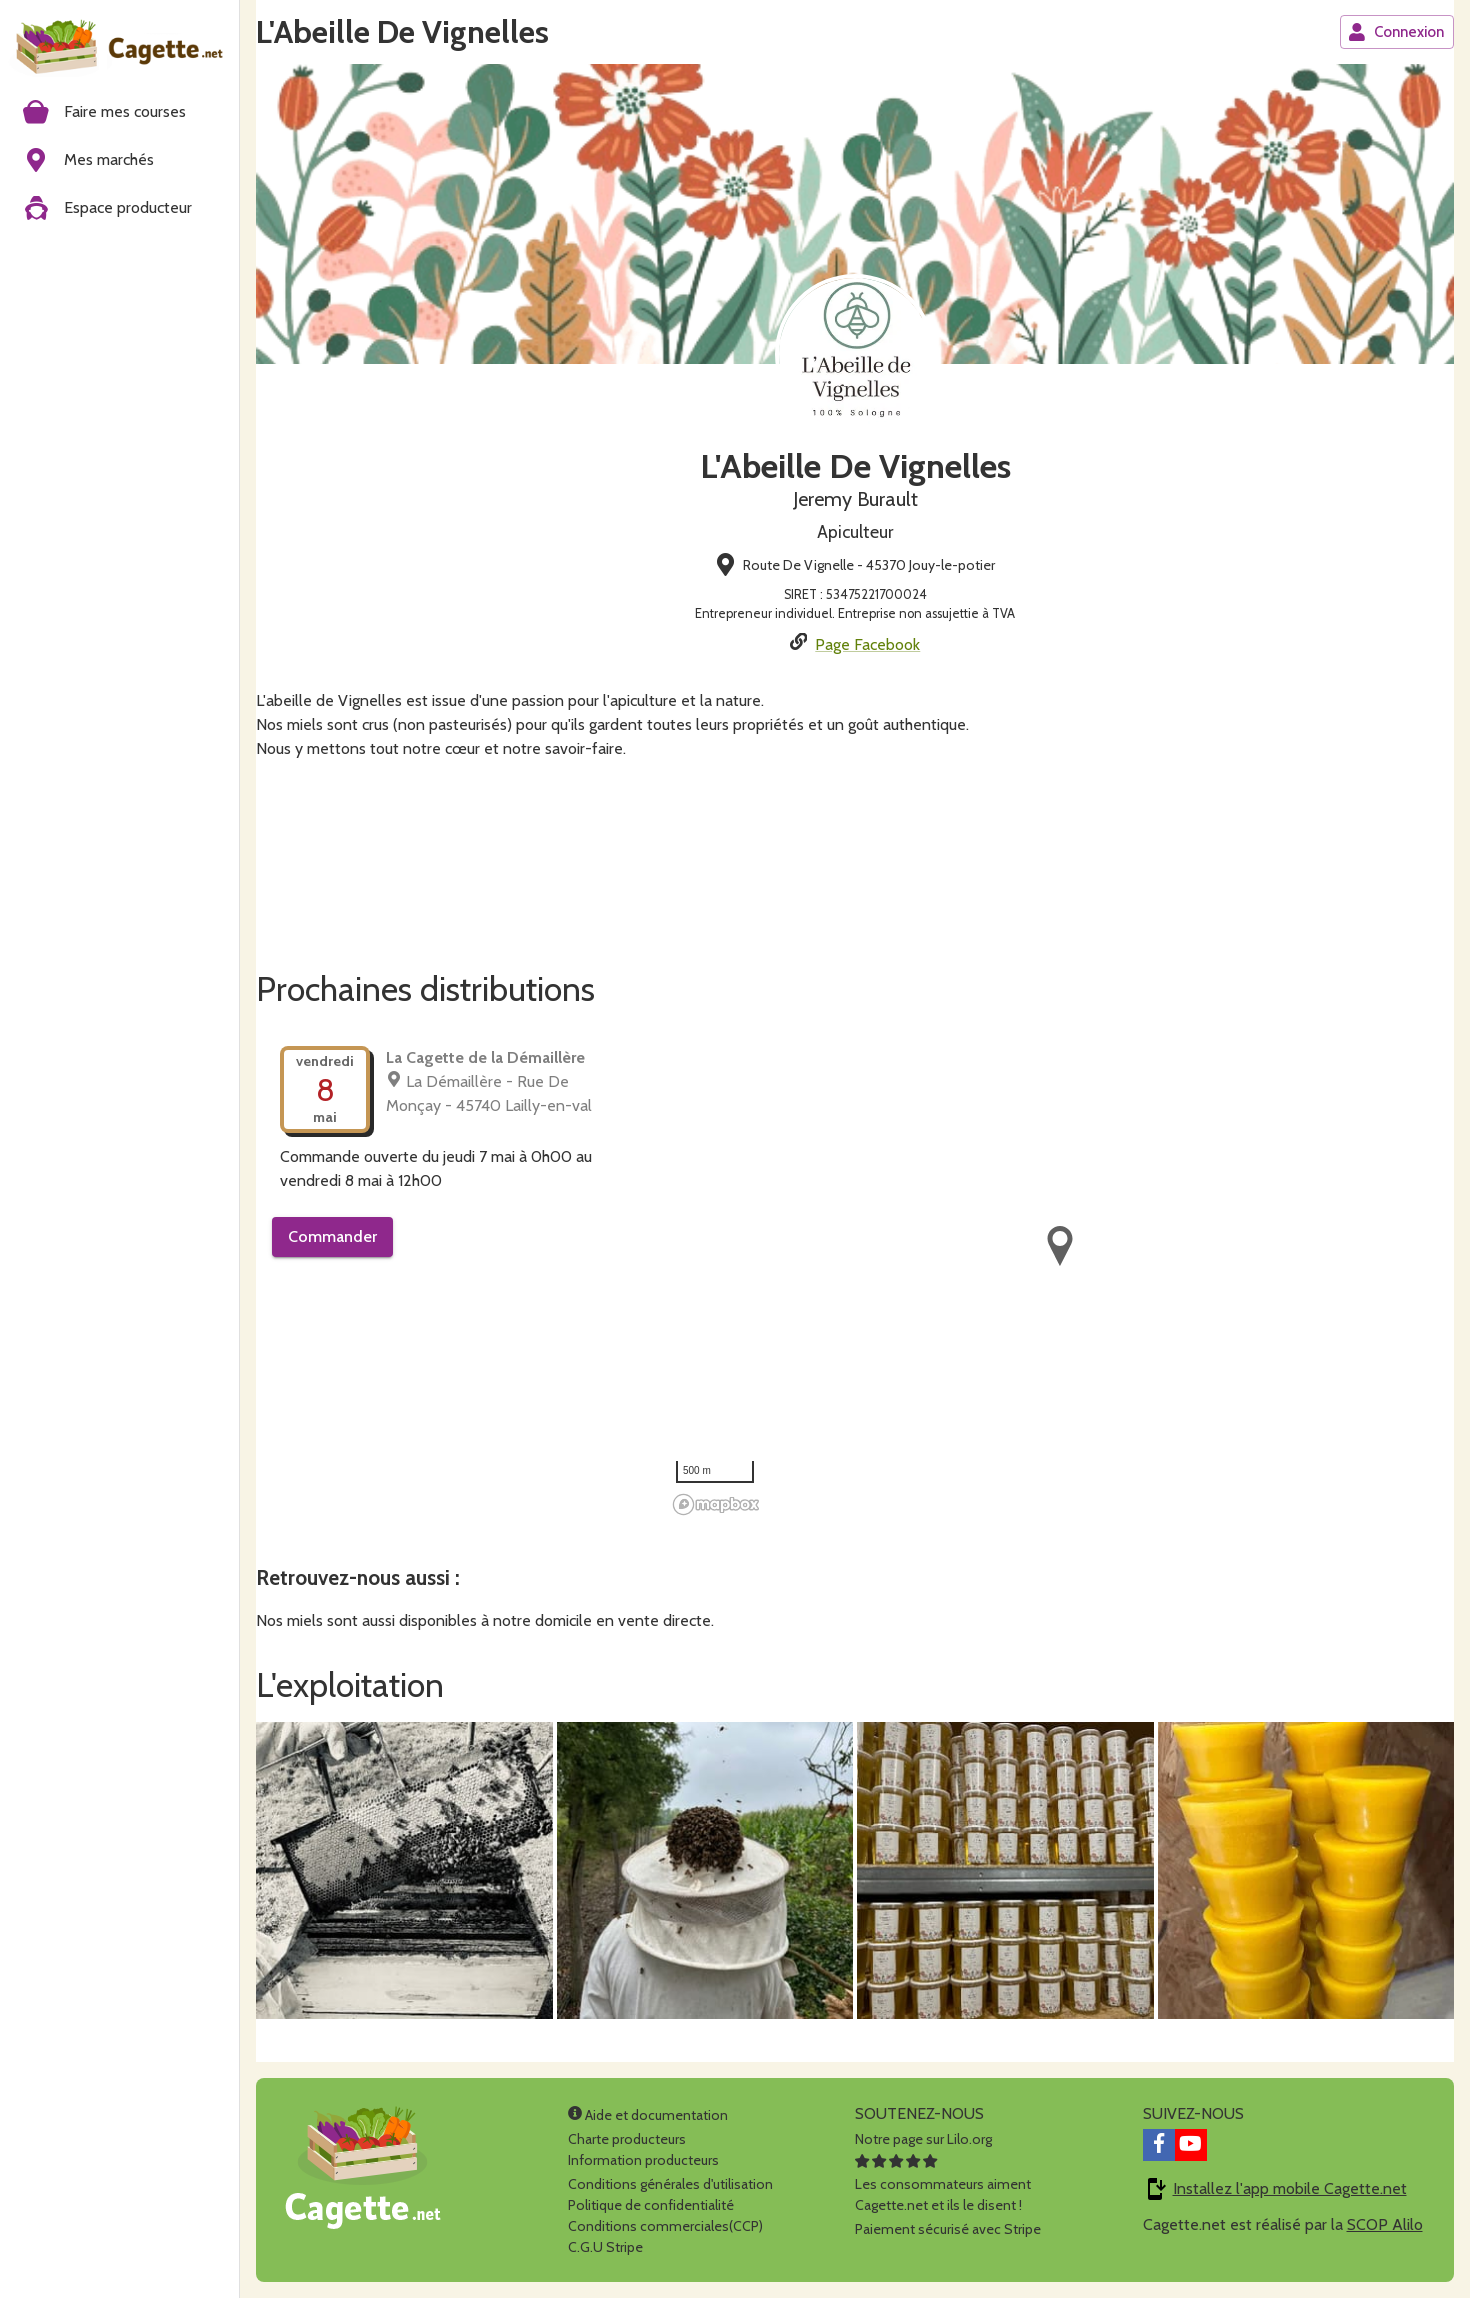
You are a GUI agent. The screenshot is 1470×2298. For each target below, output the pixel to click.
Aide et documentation (648, 2115)
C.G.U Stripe (605, 2247)
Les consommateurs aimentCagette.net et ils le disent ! (943, 2184)
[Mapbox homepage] (716, 1504)
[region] (1060, 1272)
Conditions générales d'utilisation (670, 2184)
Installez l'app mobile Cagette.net (1290, 2188)
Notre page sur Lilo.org (923, 2139)
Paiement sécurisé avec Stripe (948, 2229)
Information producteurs (643, 2160)
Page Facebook (867, 644)
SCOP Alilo (1385, 2224)
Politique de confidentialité (651, 2205)
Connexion (1396, 32)
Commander (332, 1236)
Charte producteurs (627, 2139)
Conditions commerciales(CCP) (665, 2226)
